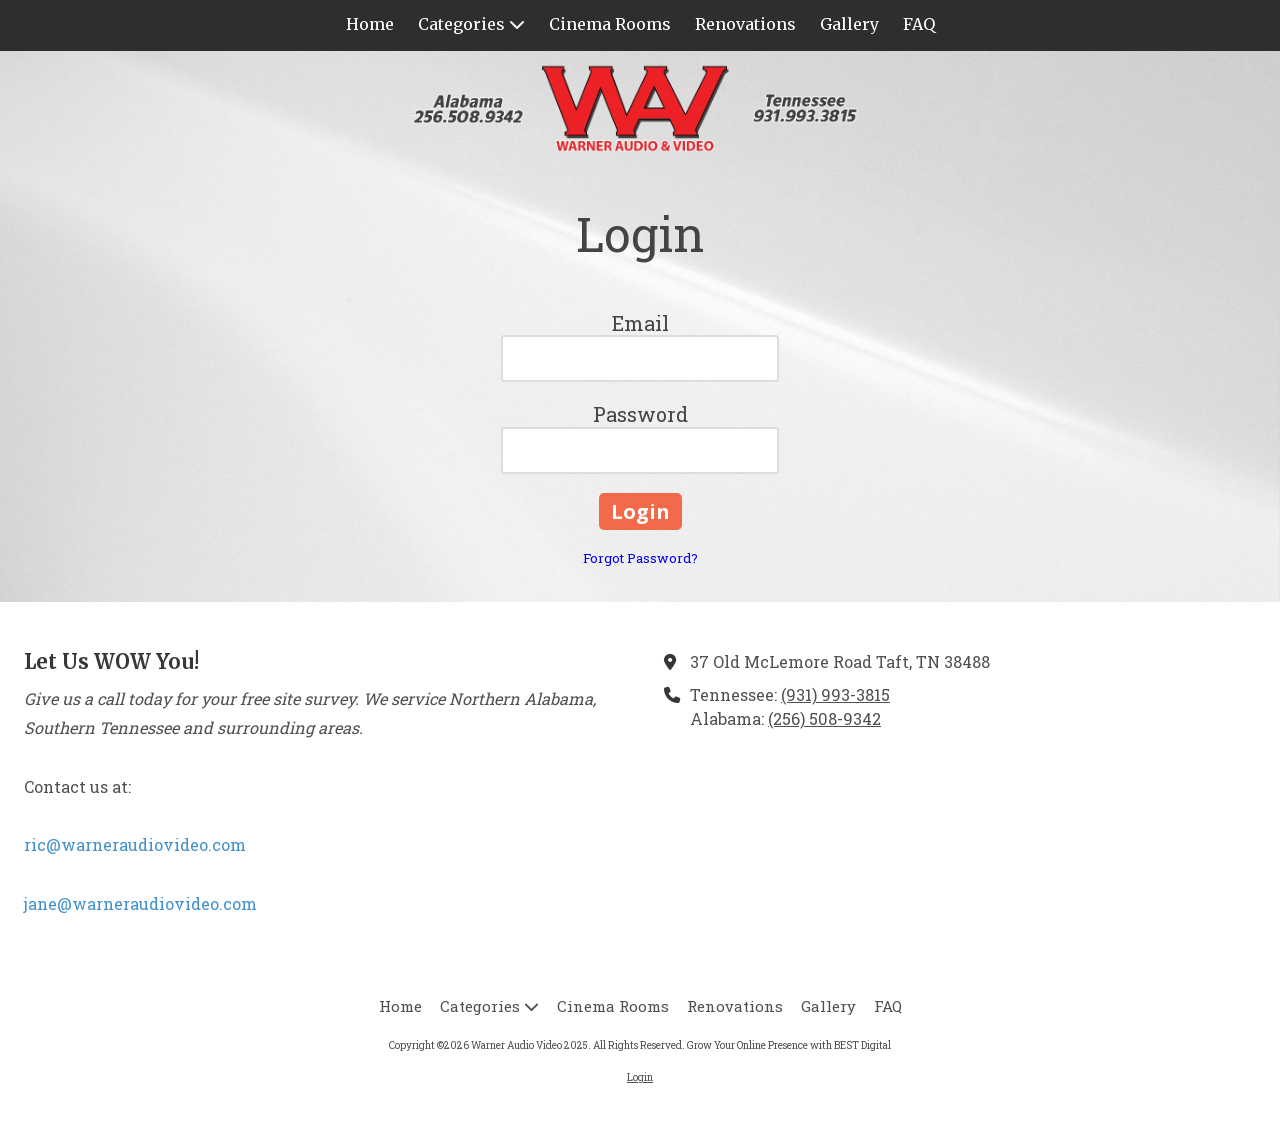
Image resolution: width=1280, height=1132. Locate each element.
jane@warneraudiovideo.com (140, 903)
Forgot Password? (640, 558)
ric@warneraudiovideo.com (135, 844)
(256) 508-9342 (824, 718)
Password (640, 414)
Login (640, 1077)
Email (640, 323)
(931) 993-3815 (835, 694)
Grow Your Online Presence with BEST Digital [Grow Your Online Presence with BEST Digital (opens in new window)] (789, 1045)
